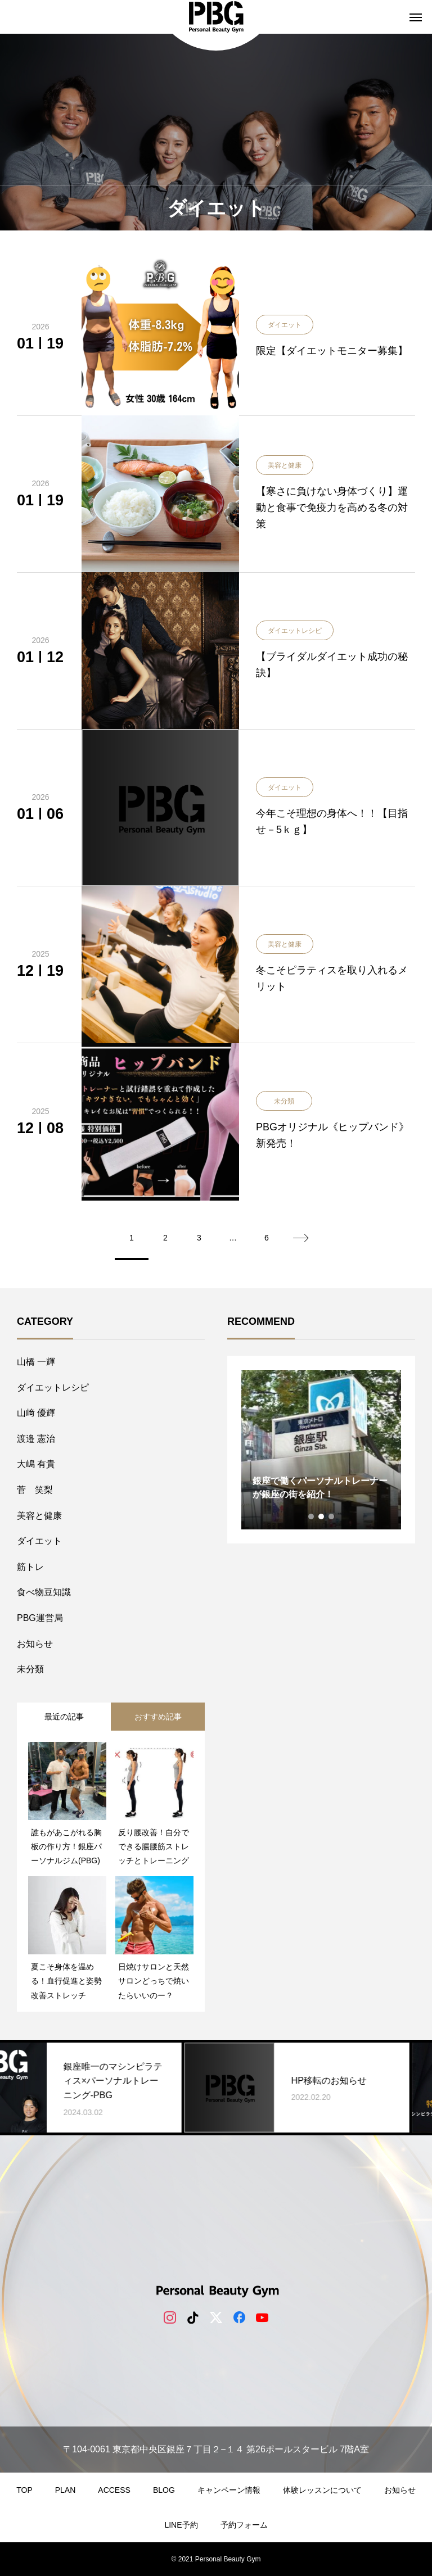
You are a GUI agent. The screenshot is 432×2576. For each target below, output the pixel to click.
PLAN (65, 2490)
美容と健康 (39, 1515)
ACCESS (114, 2490)
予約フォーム (244, 2524)
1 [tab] (311, 1516)
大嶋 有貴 (36, 1464)
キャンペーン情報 (228, 2490)
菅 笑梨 (35, 1490)
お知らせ (35, 1644)
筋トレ (30, 1567)
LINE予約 (180, 2524)
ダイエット (39, 1541)
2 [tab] (321, 1516)
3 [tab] (331, 1516)
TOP (24, 2490)
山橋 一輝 (36, 1361)
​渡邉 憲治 (36, 1438)
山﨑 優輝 (36, 1413)
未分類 (30, 1669)
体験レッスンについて (322, 2490)
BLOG (164, 2490)
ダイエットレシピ (53, 1387)
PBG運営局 (40, 1618)
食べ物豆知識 (44, 1592)
